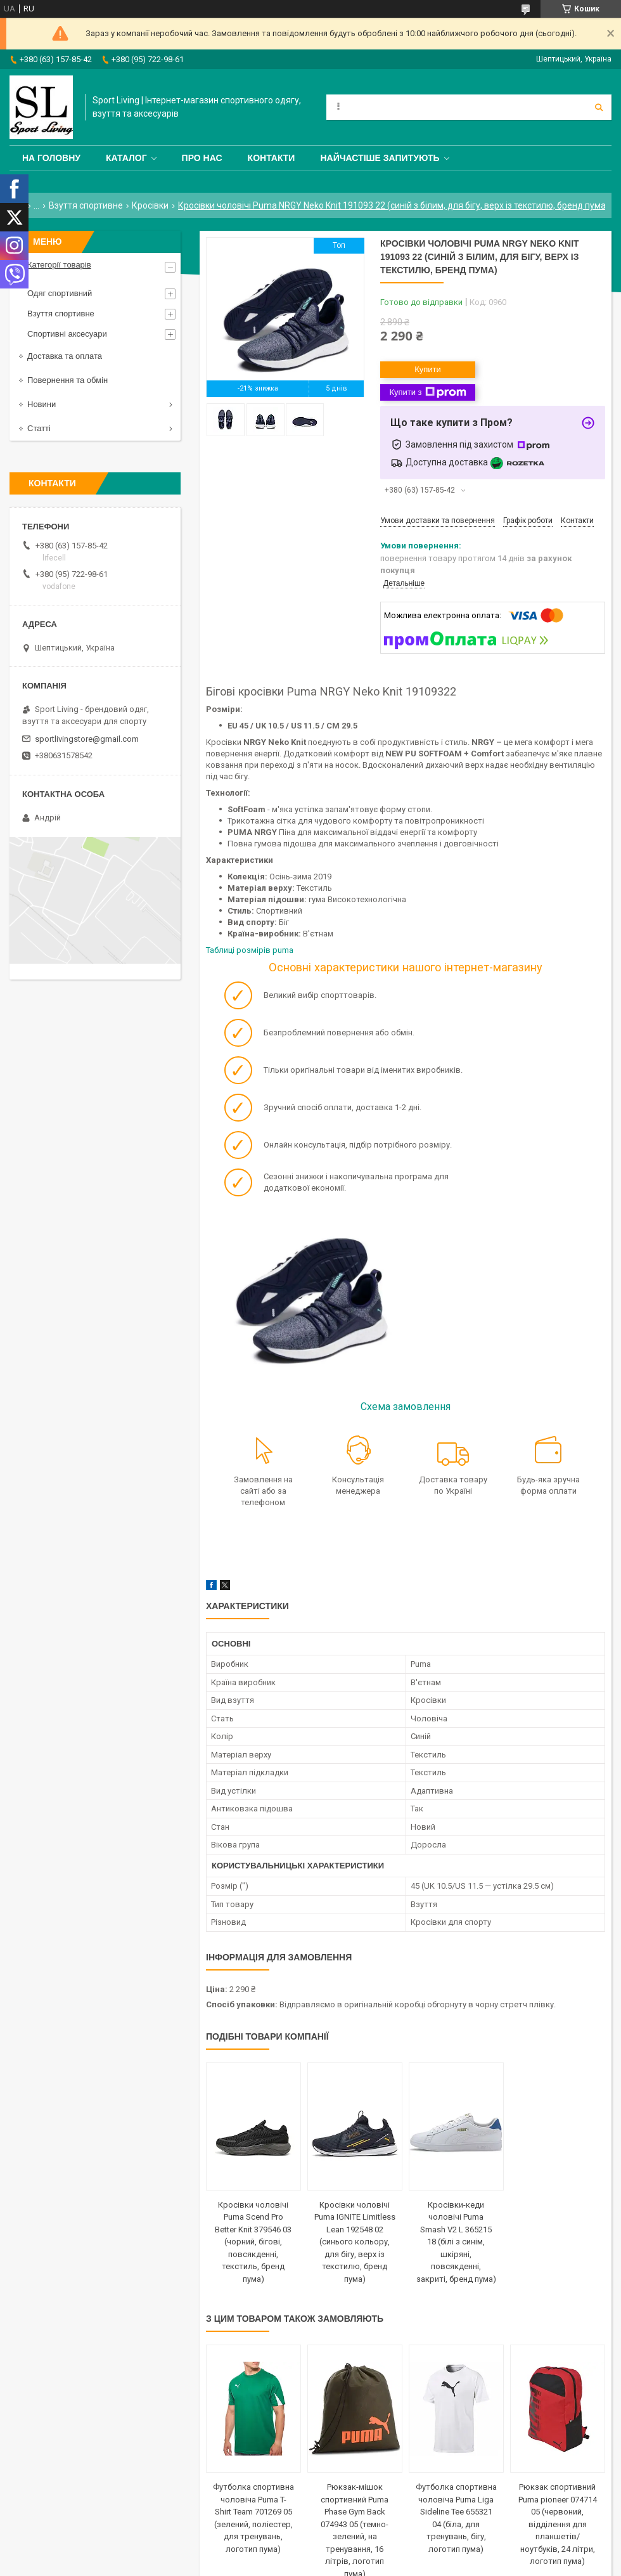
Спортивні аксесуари (67, 334)
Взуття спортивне (86, 205)
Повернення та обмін (67, 380)
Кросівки (150, 205)
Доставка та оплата (64, 356)
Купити (427, 369)
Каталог (126, 158)
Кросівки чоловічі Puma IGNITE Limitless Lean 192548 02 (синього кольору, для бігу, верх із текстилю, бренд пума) (354, 2242)
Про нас (202, 158)
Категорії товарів (59, 264)
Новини (41, 404)
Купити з (427, 392)
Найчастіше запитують (379, 158)
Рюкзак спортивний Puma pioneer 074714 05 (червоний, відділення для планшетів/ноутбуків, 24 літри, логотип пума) (557, 2524)
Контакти (271, 158)
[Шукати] (598, 107)
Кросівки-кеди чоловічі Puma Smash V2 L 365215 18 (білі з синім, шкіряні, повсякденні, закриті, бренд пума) (456, 2242)
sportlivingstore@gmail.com (87, 739)
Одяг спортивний (59, 293)
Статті (39, 428)
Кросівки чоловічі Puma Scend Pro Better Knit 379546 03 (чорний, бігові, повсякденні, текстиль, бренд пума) (253, 2242)
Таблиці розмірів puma (249, 950)
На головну (51, 158)
